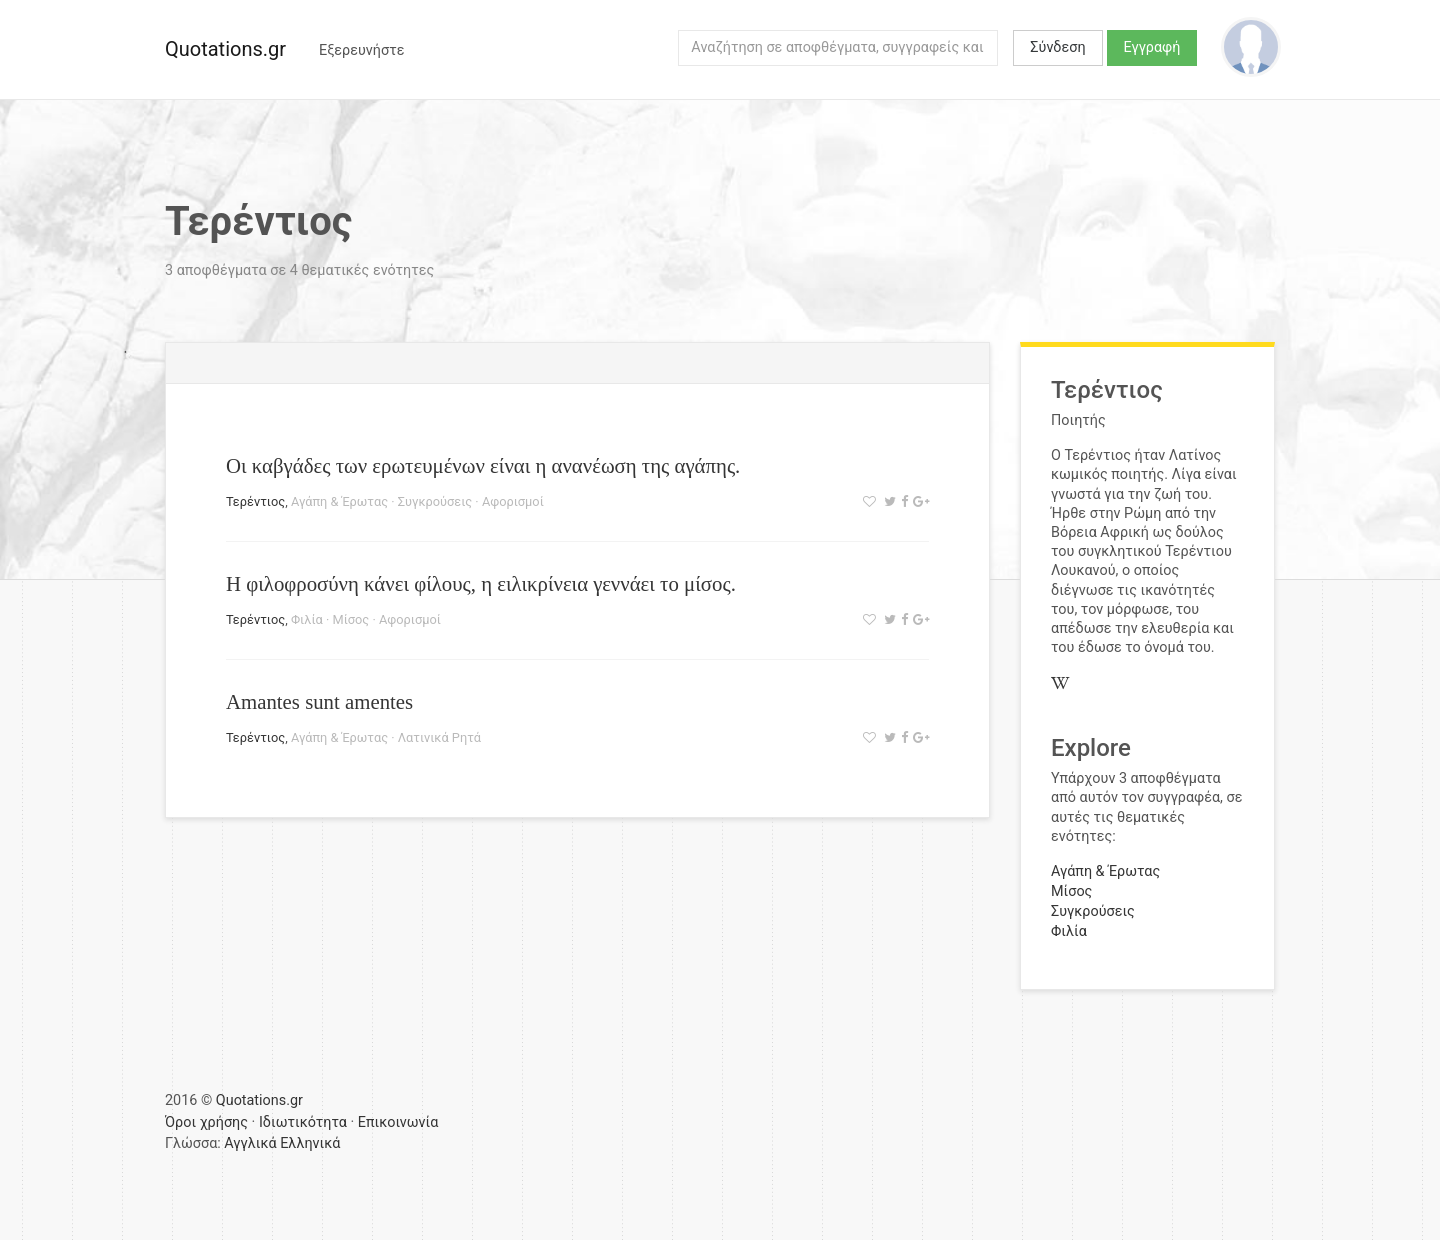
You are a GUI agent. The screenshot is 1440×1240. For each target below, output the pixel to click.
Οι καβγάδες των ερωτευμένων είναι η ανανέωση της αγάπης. (483, 465)
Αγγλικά (250, 1143)
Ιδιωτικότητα (303, 1122)
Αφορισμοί (513, 501)
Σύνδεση (1057, 47)
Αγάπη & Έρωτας (339, 501)
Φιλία (307, 619)
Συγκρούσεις (435, 501)
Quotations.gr (225, 49)
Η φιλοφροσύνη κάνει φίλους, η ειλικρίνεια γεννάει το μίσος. (481, 583)
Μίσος (350, 619)
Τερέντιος (255, 501)
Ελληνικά (310, 1143)
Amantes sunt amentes (319, 701)
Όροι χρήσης (206, 1122)
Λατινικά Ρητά (439, 737)
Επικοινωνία (398, 1122)
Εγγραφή (1152, 47)
